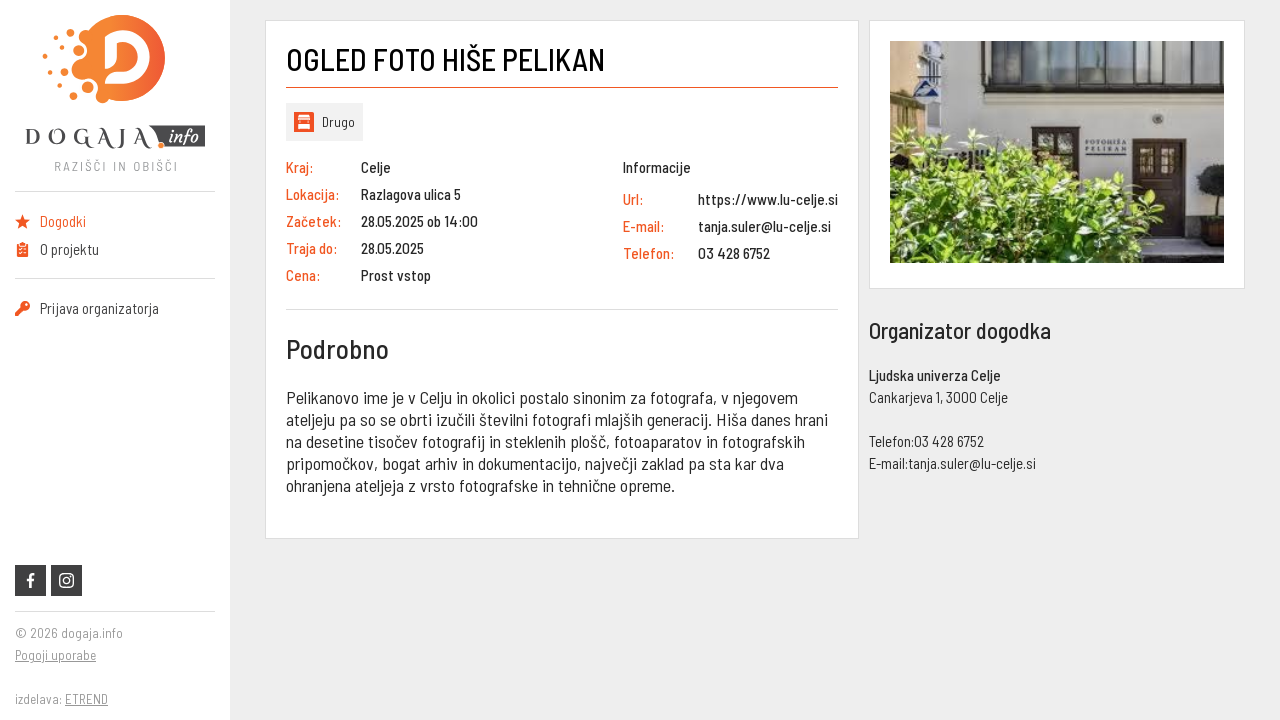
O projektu (69, 249)
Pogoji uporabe (55, 655)
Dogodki (63, 221)
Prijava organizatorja (99, 308)
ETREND (86, 699)
